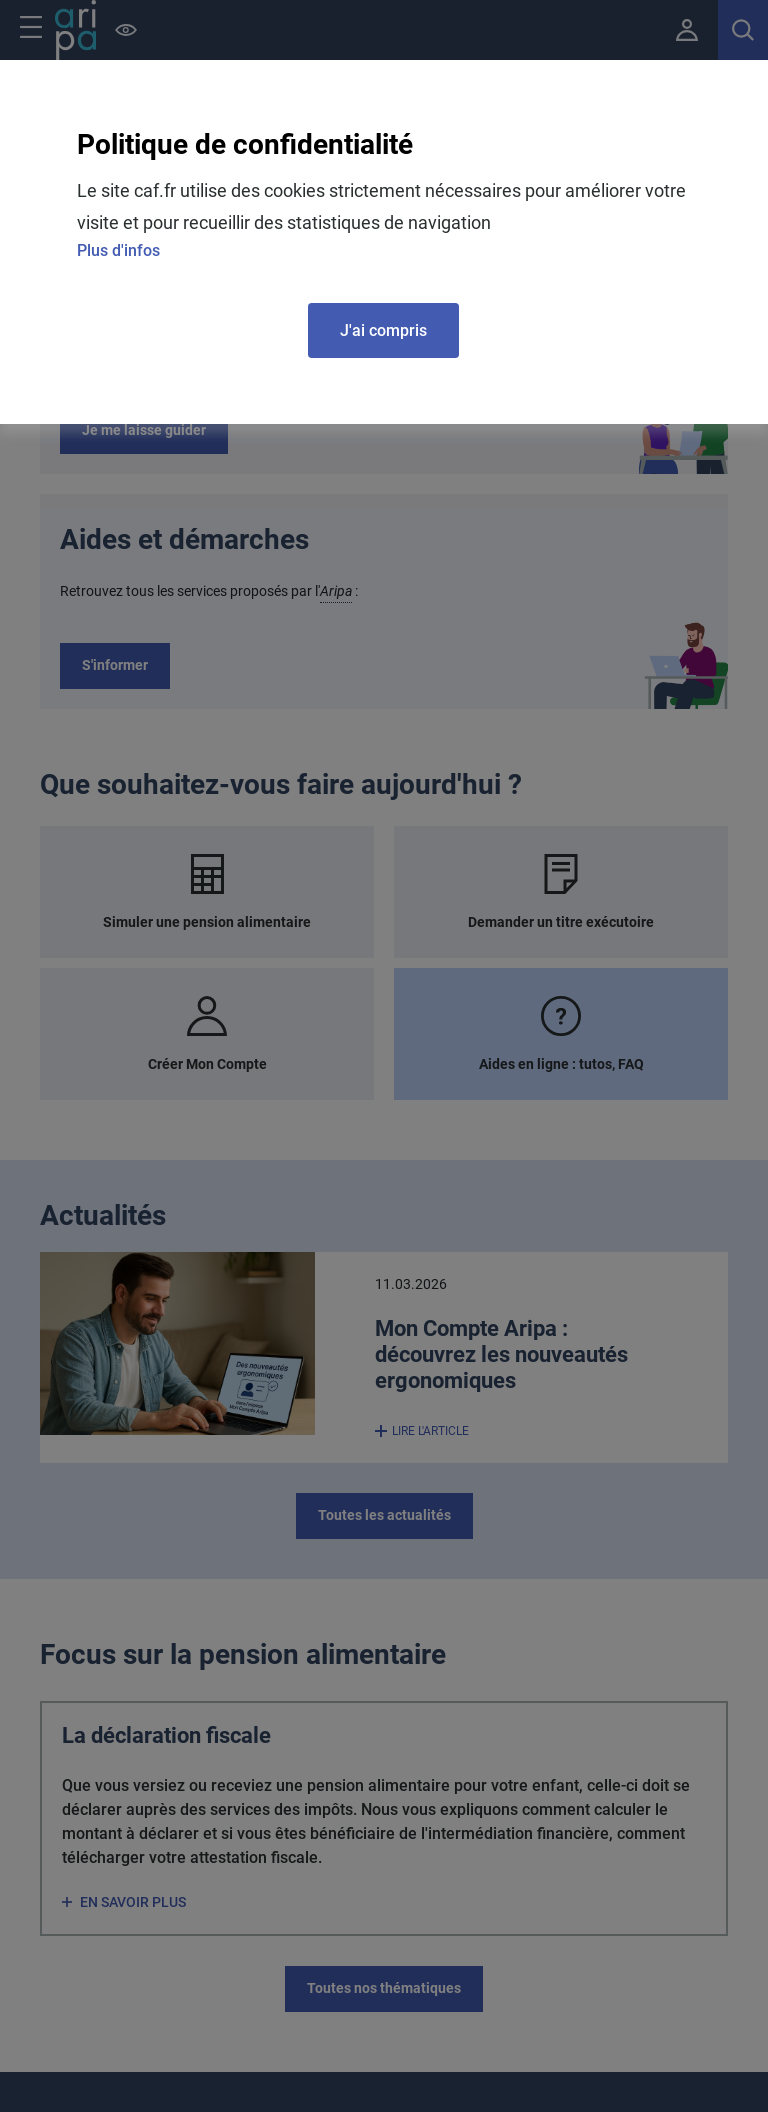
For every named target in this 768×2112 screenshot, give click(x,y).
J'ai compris (383, 330)
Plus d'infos (118, 250)
